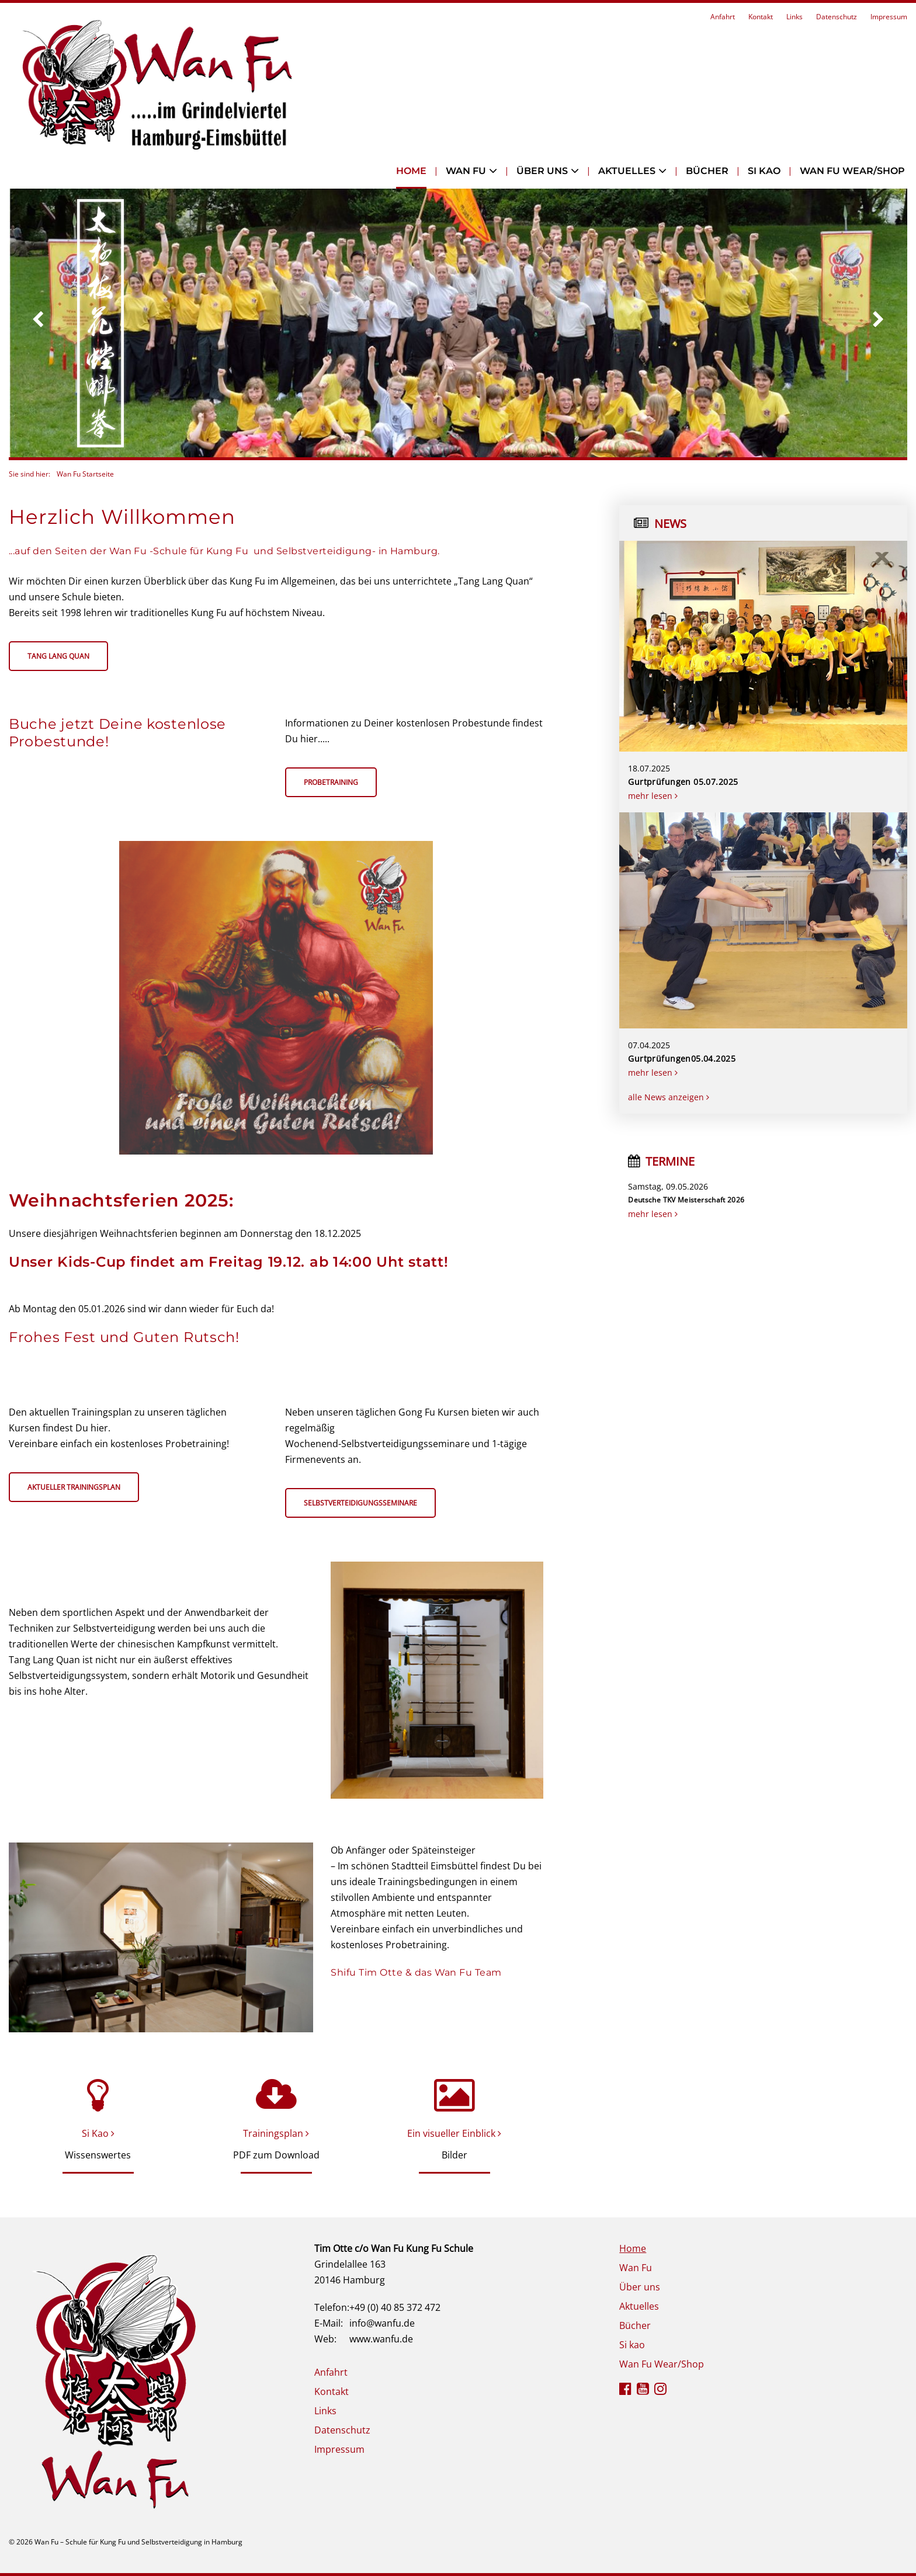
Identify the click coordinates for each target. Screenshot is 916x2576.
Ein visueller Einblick (454, 2133)
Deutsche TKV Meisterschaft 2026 (686, 1200)
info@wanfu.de (382, 2323)
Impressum (888, 17)
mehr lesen (653, 795)
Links (794, 17)
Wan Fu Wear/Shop (852, 170)
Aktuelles (626, 170)
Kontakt (760, 17)
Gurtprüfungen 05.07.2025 (683, 781)
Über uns (542, 170)
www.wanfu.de (381, 2338)
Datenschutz (836, 17)
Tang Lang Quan (58, 656)
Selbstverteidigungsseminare (360, 1503)
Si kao (764, 170)
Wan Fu (466, 170)
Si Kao (98, 2133)
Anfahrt (722, 17)
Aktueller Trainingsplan (73, 1487)
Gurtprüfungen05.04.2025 (681, 1058)
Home (411, 170)
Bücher (707, 170)
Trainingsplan (276, 2133)
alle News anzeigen (668, 1097)
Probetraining (331, 782)
